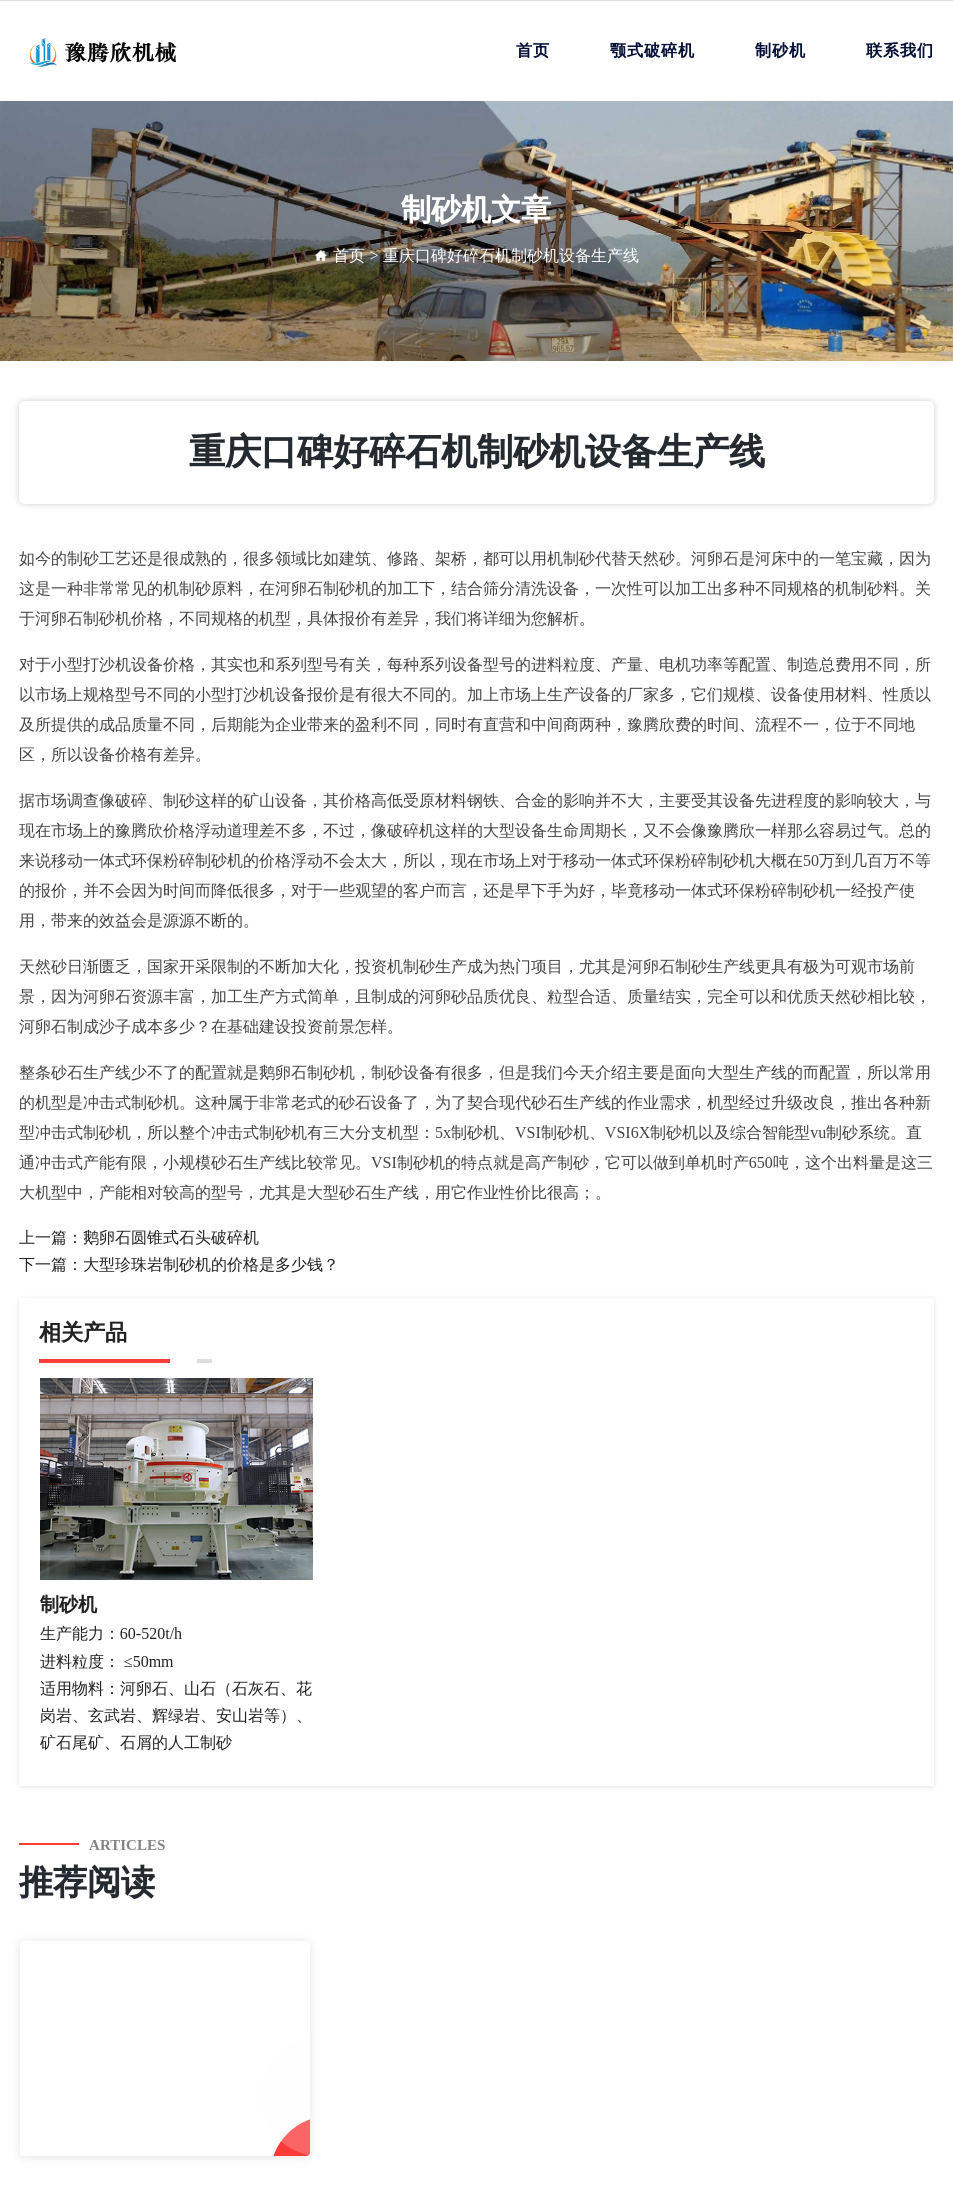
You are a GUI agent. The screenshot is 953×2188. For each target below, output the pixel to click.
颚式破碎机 (652, 50)
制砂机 (780, 50)
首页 (533, 50)
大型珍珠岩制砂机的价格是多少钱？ (211, 1264)
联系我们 (900, 50)
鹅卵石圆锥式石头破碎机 (171, 1237)
